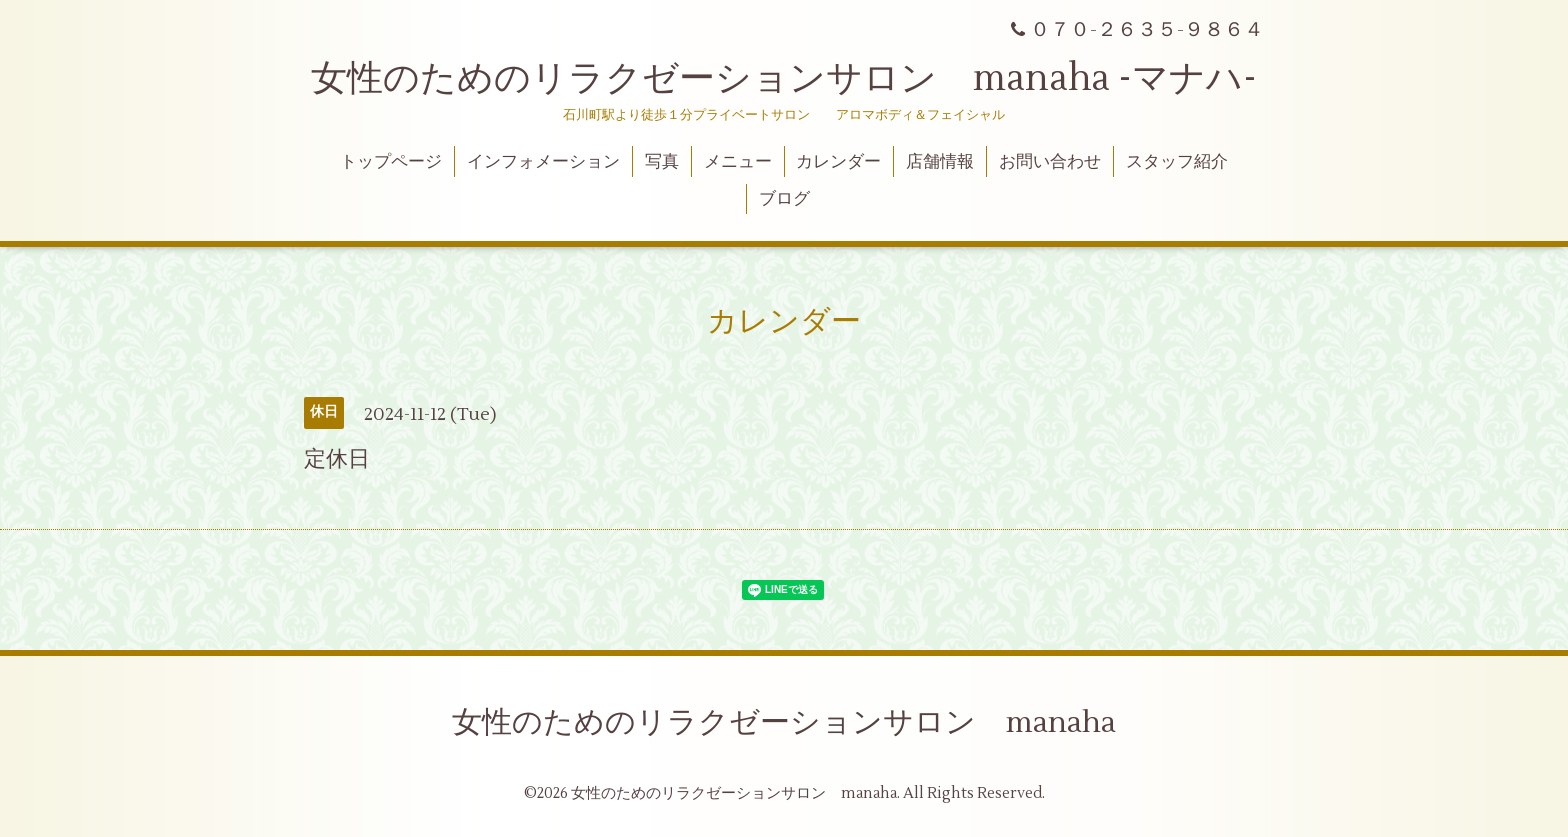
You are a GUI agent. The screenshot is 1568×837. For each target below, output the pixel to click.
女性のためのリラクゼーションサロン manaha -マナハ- (784, 79)
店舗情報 (940, 162)
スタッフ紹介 (1177, 162)
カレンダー (838, 162)
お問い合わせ (1050, 162)
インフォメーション (543, 162)
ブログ (784, 199)
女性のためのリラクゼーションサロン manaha (784, 722)
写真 (662, 162)
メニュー (738, 162)
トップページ (391, 162)
